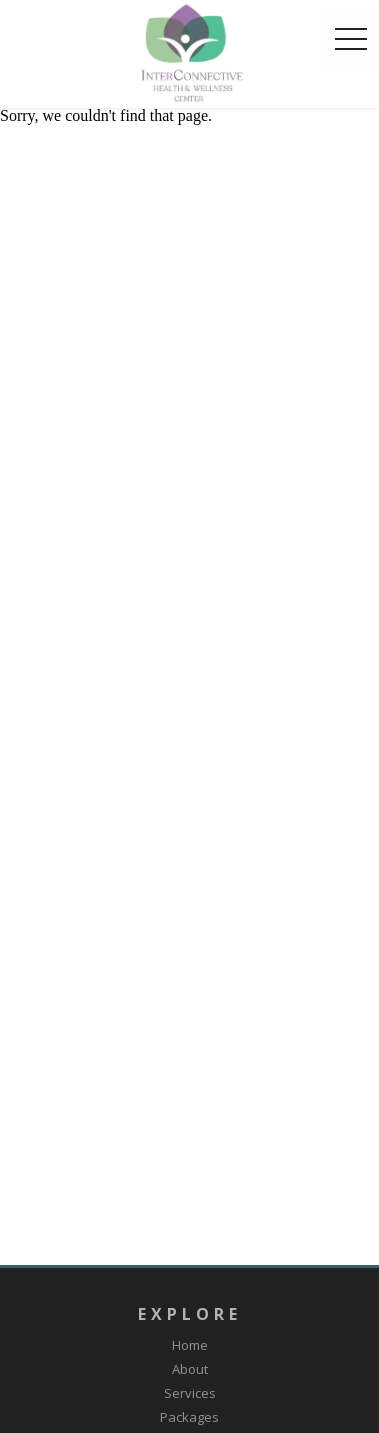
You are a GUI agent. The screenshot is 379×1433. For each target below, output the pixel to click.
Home (190, 1345)
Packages (189, 1417)
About (190, 1369)
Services (190, 1393)
